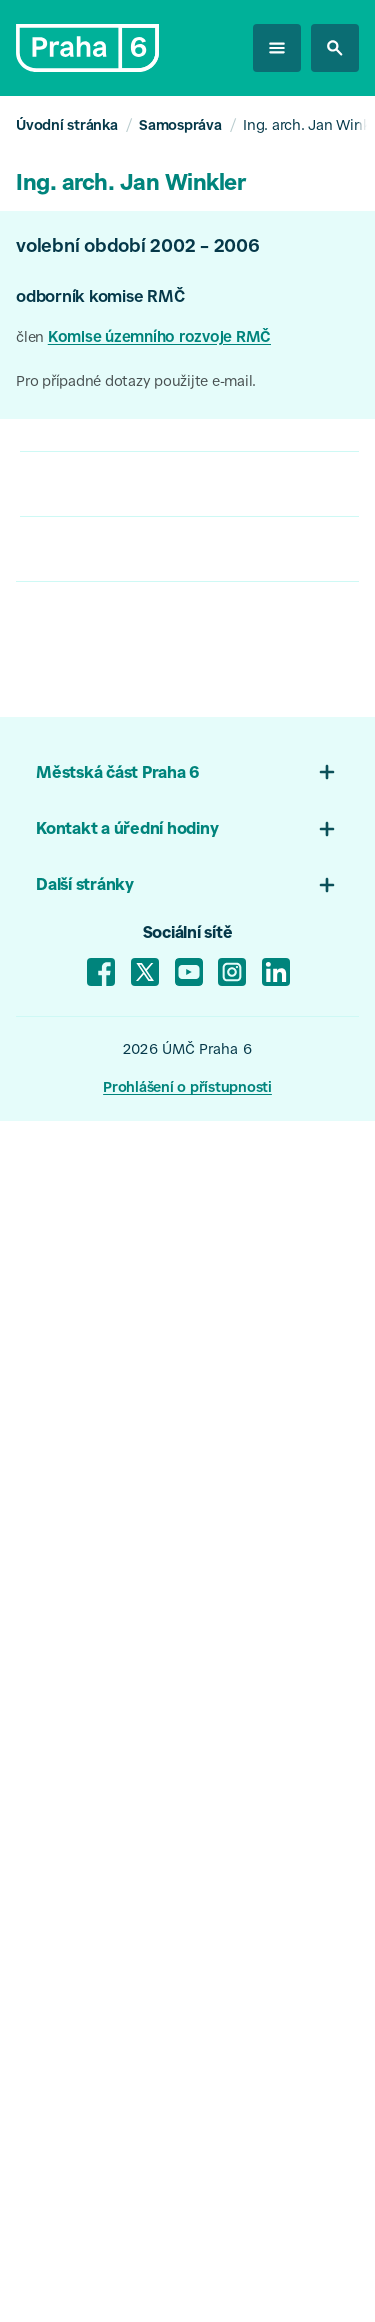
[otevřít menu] (277, 48)
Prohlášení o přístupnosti (187, 1089)
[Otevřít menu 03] (327, 885)
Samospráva (180, 126)
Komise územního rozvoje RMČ (159, 338)
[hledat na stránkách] (335, 48)
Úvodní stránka (67, 126)
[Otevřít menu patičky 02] (327, 829)
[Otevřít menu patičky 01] (327, 772)
